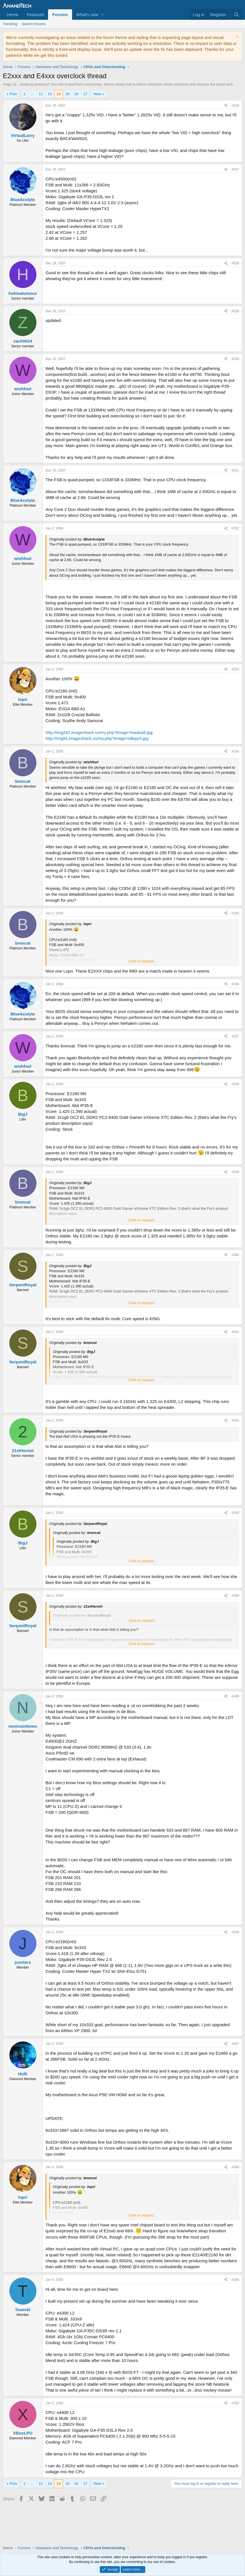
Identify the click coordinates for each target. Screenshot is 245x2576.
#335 (235, 913)
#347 (235, 2044)
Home (12, 14)
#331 (235, 470)
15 (67, 94)
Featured (35, 14)
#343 (235, 1513)
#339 (235, 1172)
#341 (235, 1332)
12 (41, 94)
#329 (235, 311)
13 (50, 94)
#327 (235, 169)
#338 (235, 1084)
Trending (10, 24)
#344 (235, 1596)
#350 (235, 2403)
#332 (235, 528)
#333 (235, 669)
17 (85, 94)
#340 (235, 1255)
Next (97, 94)
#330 (235, 359)
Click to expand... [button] (143, 961)
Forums (60, 14)
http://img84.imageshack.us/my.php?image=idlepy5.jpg (97, 738)
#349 (235, 2280)
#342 (235, 1420)
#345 (235, 1696)
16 (76, 94)
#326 (235, 106)
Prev (13, 94)
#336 (235, 984)
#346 (235, 1932)
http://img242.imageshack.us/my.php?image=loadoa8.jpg (99, 732)
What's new (87, 14)
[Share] (225, 106)
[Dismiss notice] (236, 37)
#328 (235, 263)
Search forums (34, 24)
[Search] (236, 14)
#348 (235, 2167)
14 (58, 94)
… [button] (32, 94)
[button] (103, 14)
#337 (235, 1036)
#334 (235, 751)
